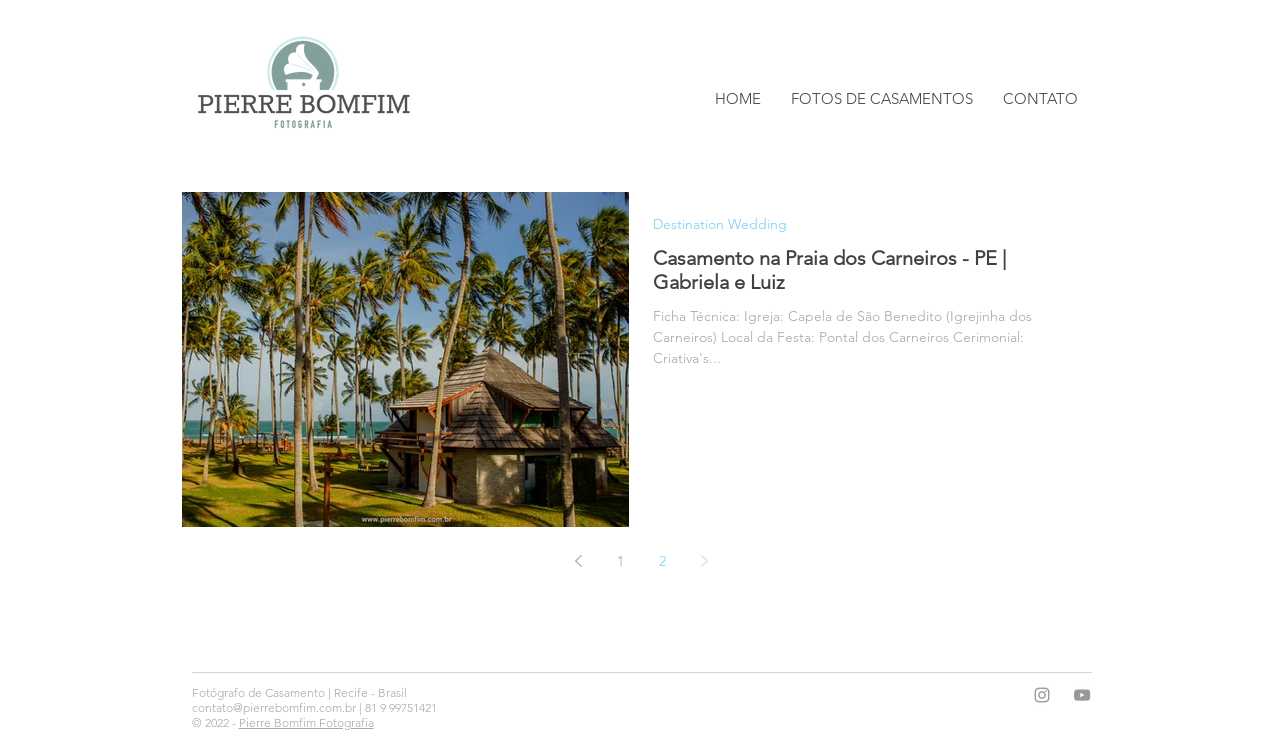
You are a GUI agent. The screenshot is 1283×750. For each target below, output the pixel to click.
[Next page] (705, 561)
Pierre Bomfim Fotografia (306, 722)
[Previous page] (579, 561)
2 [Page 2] (662, 561)
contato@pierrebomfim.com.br (274, 707)
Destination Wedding (720, 224)
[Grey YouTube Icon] (1082, 695)
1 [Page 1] (620, 561)
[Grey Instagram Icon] (1042, 695)
